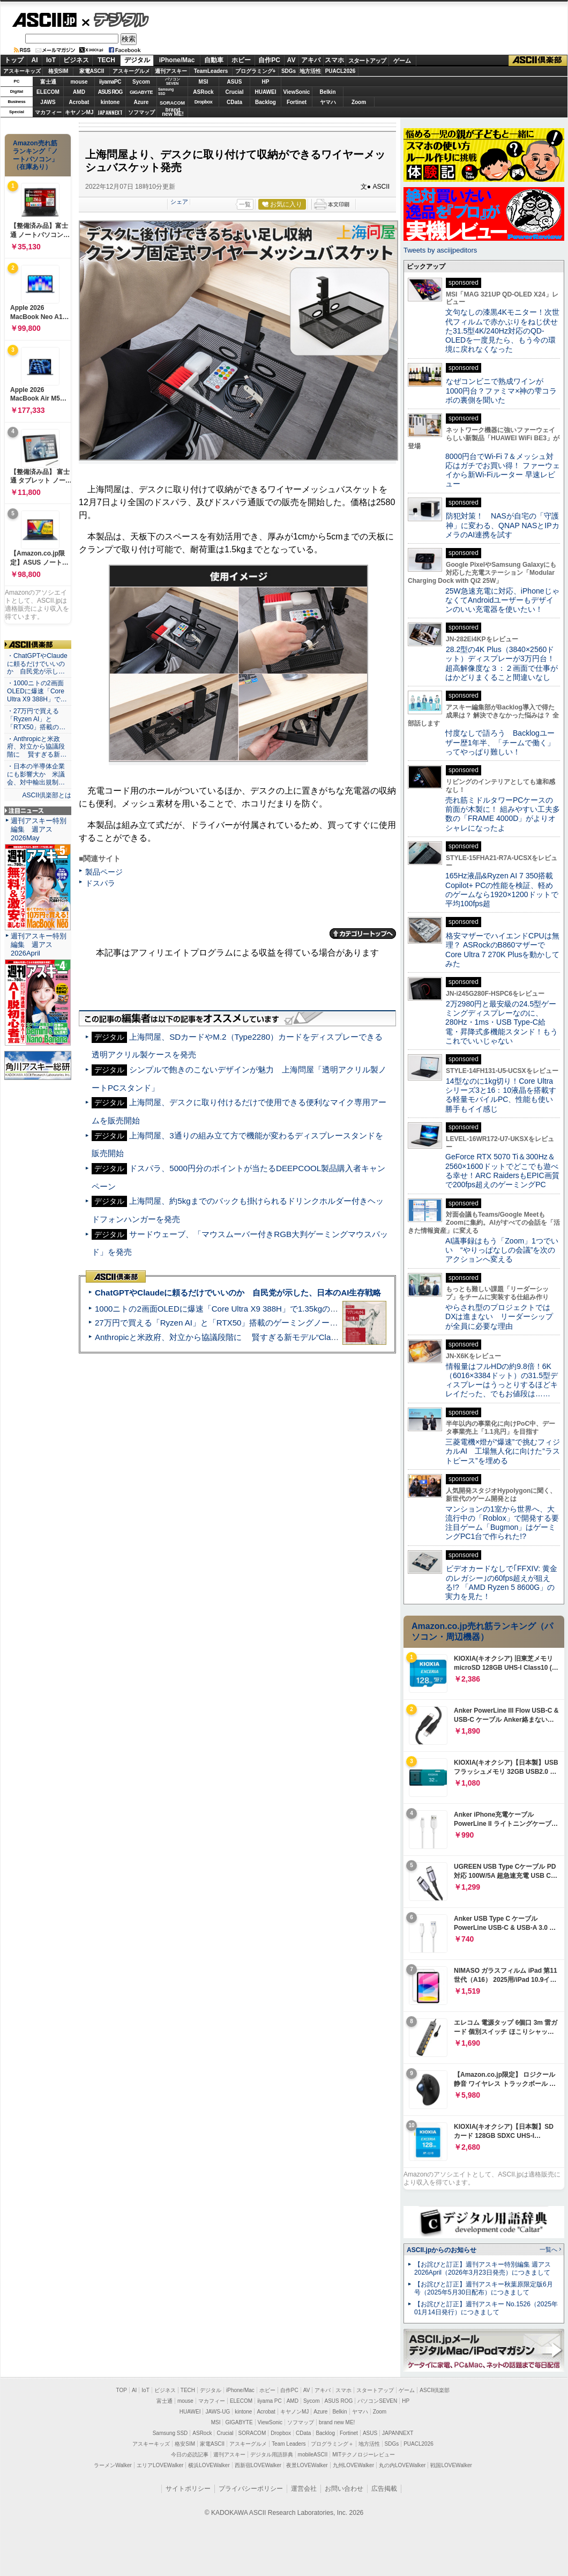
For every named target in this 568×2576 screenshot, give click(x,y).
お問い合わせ (344, 2488)
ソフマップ (141, 112)
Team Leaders (288, 2444)
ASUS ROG (110, 92)
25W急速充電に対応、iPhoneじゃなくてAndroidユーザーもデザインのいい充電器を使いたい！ (502, 600)
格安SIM (58, 71)
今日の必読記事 (189, 2454)
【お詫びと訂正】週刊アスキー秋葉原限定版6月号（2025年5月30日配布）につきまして (483, 2288)
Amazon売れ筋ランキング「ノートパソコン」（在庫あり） (35, 155)
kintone (110, 102)
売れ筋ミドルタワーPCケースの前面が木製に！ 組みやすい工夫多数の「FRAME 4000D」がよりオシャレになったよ (502, 814)
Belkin (327, 92)
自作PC (269, 60)
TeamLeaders (211, 71)
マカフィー (48, 112)
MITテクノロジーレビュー (363, 2454)
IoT (51, 60)
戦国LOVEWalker (451, 2465)
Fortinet (297, 102)
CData (234, 102)
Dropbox (204, 102)
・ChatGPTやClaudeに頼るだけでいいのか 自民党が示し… (37, 664)
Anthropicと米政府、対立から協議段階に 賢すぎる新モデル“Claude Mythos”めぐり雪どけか (263, 1337)
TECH (106, 60)
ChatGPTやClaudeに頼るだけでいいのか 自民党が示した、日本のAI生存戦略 (238, 1292)
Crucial (235, 92)
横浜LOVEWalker (208, 2465)
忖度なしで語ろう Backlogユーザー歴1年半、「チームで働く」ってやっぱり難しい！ (500, 742)
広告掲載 (384, 2488)
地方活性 (310, 71)
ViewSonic (296, 92)
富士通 (48, 82)
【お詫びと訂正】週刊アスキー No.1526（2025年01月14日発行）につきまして (486, 2308)
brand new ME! (337, 2422)
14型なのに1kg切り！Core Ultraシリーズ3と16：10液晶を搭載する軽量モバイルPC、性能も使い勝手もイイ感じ (500, 1095)
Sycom (141, 82)
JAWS (47, 102)
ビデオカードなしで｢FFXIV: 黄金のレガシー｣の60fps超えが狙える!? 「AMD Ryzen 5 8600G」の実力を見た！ (501, 1582)
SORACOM (252, 2433)
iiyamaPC (110, 82)
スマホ (334, 60)
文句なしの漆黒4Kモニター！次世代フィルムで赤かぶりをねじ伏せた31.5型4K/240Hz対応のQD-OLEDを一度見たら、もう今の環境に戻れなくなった (502, 330)
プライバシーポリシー (251, 2488)
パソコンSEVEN (172, 81)
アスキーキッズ (22, 71)
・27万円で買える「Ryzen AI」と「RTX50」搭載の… (36, 719)
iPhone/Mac (177, 60)
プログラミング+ (255, 71)
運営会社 (304, 2488)
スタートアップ (367, 60)
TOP (121, 2390)
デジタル (115, 19)
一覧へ (548, 2249)
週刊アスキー (171, 71)
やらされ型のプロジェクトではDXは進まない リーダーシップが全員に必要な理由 (499, 1316)
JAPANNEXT (110, 112)
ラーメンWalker (113, 2465)
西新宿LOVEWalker (258, 2465)
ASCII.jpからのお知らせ (441, 2250)
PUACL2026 (340, 71)
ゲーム (402, 60)
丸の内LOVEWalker (402, 2465)
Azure (141, 102)
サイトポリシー (188, 2488)
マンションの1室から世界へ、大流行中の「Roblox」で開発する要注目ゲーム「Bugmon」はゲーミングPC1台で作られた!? (502, 1523)
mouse (78, 82)
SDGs (288, 71)
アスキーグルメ (131, 71)
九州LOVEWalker (353, 2465)
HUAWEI (265, 92)
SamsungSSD (166, 91)
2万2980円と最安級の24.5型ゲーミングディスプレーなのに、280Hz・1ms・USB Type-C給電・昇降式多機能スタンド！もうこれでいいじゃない (501, 1022)
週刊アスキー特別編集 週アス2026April (38, 944)
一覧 (245, 204)
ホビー (241, 60)
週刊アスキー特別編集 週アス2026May (38, 829)
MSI (203, 82)
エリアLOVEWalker (160, 2465)
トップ (14, 60)
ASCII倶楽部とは (46, 795)
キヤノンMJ (79, 112)
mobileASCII (313, 2454)
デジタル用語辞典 (271, 2454)
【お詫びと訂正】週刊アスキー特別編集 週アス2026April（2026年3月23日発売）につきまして (482, 2268)
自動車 (213, 60)
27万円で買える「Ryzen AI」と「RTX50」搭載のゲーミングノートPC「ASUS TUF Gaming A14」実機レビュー (297, 1322)
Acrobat (79, 102)
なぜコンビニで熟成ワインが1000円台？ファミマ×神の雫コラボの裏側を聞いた (501, 390)
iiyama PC (269, 2401)
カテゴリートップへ (363, 933)
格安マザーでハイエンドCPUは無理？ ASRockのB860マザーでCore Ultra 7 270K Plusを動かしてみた (502, 949)
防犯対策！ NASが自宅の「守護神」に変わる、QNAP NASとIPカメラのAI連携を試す (502, 525)
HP (266, 82)
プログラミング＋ (332, 2444)
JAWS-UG (217, 2412)
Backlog (265, 102)
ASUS (234, 82)
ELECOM (47, 92)
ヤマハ (328, 102)
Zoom (359, 102)
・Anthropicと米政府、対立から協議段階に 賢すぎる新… (36, 747)
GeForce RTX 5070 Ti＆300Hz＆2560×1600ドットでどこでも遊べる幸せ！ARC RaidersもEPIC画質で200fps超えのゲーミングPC (502, 1170)
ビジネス (76, 60)
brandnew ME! (173, 112)
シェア (179, 201)
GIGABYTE (141, 92)
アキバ (310, 60)
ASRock (203, 92)
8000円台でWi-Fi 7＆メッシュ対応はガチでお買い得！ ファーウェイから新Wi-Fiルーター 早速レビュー (502, 470)
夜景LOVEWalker (306, 2465)
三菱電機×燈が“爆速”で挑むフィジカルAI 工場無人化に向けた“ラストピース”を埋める (502, 1451)
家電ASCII (91, 71)
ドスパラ (100, 883)
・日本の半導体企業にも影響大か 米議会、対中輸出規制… (36, 774)
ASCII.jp (44, 20)
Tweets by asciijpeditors (440, 250)
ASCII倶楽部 (538, 60)
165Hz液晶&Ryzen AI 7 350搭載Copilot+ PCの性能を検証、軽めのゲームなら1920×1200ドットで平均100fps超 (501, 889)
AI (35, 60)
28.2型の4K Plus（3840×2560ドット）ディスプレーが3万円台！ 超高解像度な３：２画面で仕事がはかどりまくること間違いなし (501, 663)
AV (291, 60)
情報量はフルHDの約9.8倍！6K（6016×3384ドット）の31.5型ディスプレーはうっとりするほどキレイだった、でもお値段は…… (501, 1380)
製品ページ (104, 872)
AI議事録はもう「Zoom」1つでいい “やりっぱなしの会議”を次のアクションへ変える (501, 1250)
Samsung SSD (170, 2433)
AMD (79, 92)
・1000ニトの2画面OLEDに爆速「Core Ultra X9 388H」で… (37, 691)
